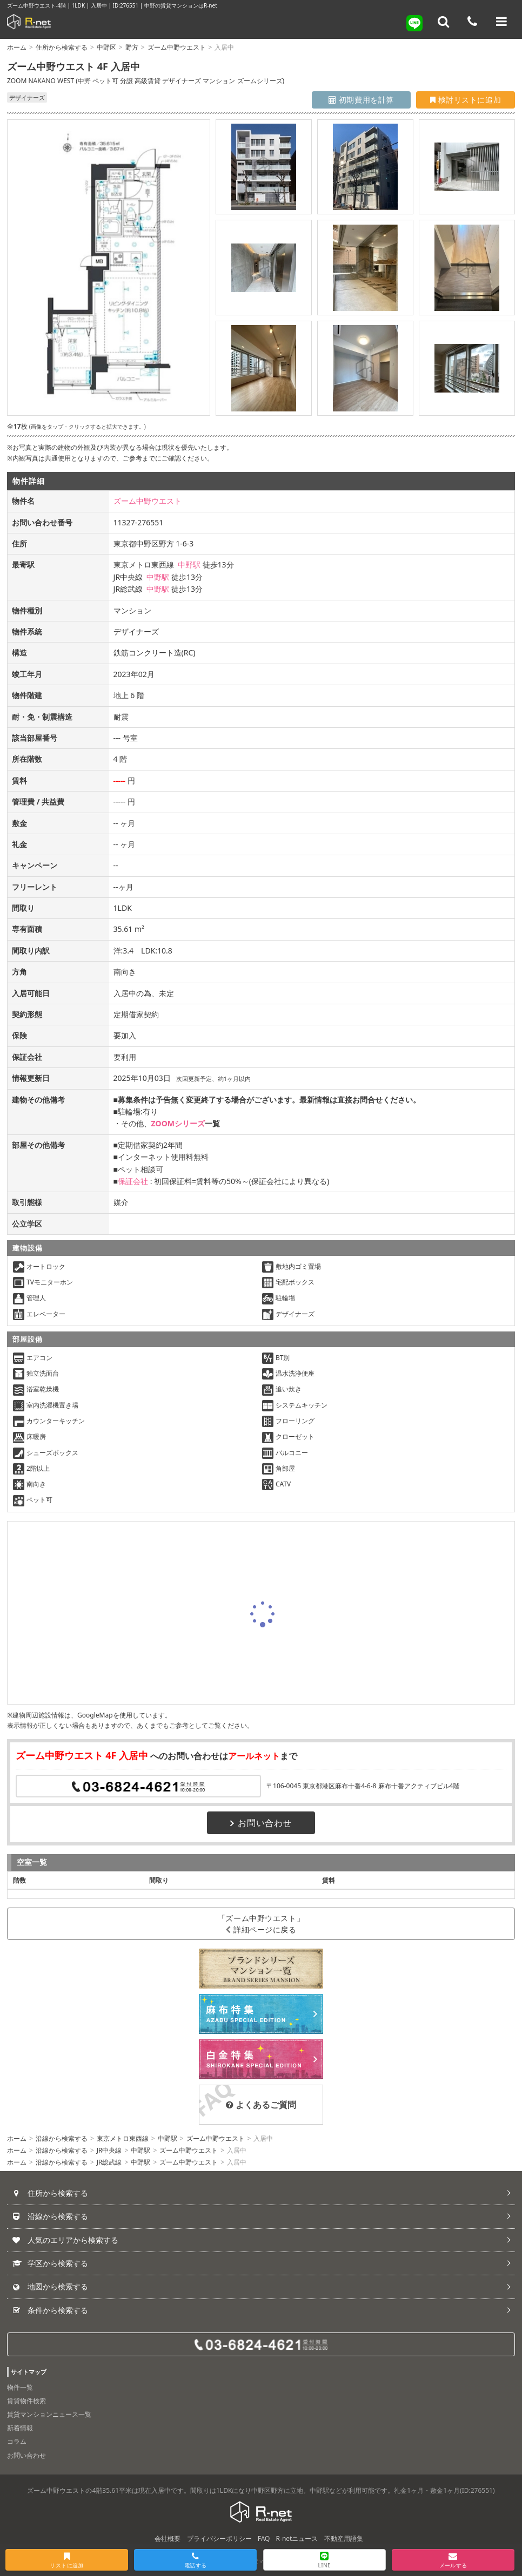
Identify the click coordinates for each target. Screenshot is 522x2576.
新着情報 (20, 2427)
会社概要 (167, 2538)
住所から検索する (62, 47)
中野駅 (189, 564)
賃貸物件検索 (26, 2400)
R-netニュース (297, 2538)
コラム (16, 2441)
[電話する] (472, 21)
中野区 (106, 47)
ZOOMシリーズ (178, 1123)
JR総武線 (109, 2162)
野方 (131, 47)
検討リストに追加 (465, 99)
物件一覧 (20, 2387)
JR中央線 (109, 2150)
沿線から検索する (62, 2138)
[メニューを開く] (501, 21)
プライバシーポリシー (219, 2538)
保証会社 (133, 1181)
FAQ (264, 2538)
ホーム (16, 47)
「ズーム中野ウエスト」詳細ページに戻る (261, 1924)
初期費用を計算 (361, 99)
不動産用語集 (343, 2538)
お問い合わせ (261, 1823)
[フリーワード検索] (443, 21)
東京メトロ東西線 (123, 2138)
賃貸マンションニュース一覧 (49, 2414)
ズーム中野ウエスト (177, 47)
